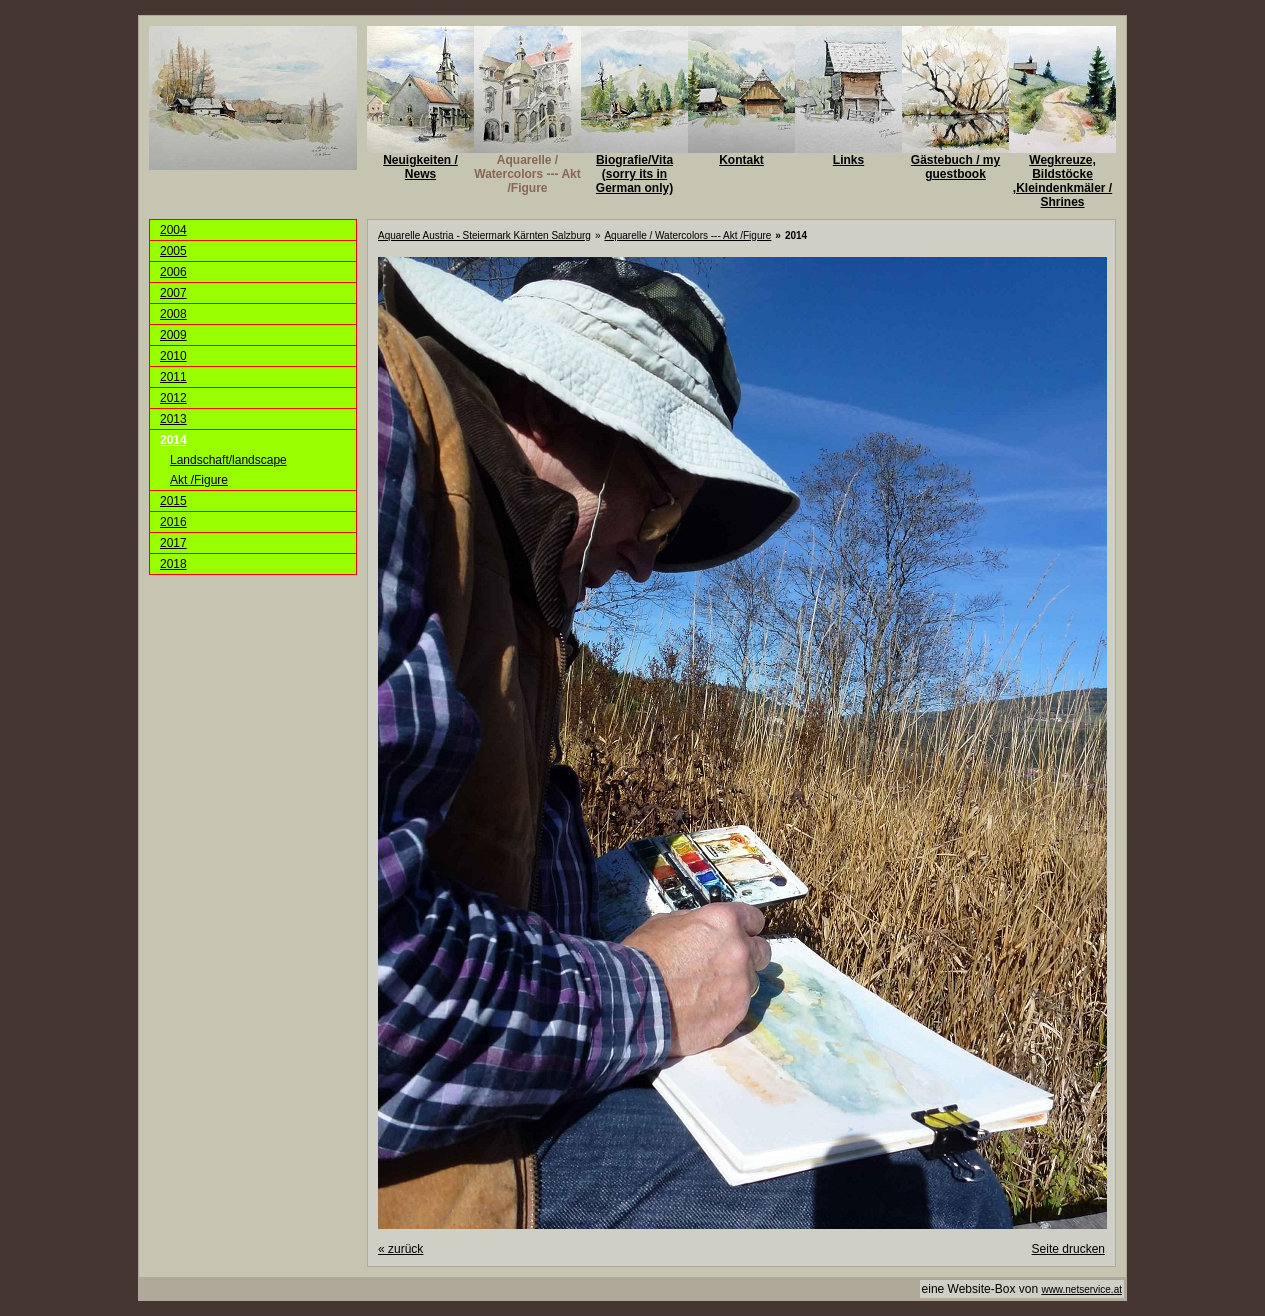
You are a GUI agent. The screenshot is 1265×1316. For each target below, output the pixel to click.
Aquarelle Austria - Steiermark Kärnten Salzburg (484, 235)
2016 (173, 522)
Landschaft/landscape (228, 460)
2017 (173, 543)
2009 (173, 335)
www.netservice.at (1081, 1289)
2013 (173, 419)
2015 (173, 501)
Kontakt (741, 160)
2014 (173, 440)
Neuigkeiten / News (420, 167)
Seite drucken (1068, 1249)
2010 (173, 356)
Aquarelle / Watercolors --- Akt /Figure (527, 174)
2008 (173, 314)
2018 (173, 564)
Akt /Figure (199, 480)
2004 (173, 230)
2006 (173, 272)
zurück (400, 1249)
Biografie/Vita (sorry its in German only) (634, 174)
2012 (173, 398)
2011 (173, 377)
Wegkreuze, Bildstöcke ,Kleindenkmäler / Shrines (1062, 181)
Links (848, 160)
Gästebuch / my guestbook (955, 167)
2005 (173, 251)
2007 (173, 293)
